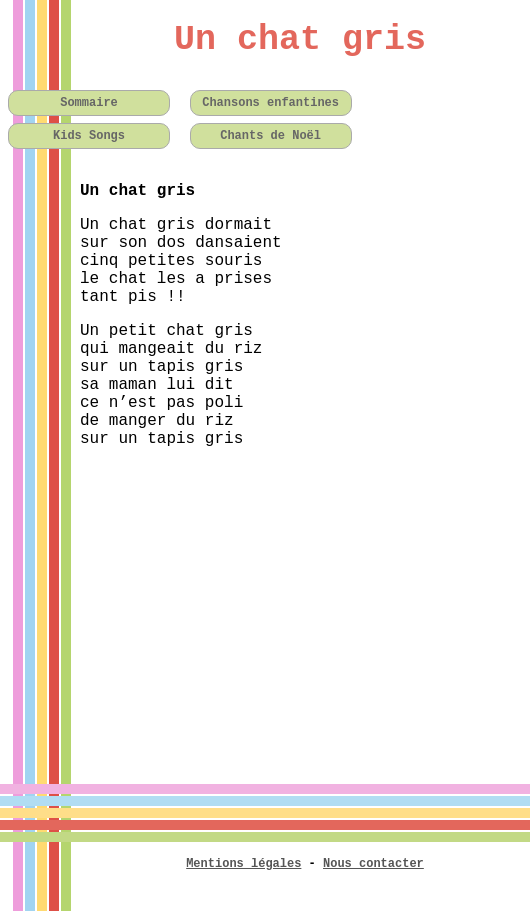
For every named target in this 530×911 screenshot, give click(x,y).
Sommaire (89, 103)
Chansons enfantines (270, 103)
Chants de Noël (270, 136)
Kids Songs (89, 136)
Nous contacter (373, 864)
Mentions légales (243, 864)
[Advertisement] (265, 604)
